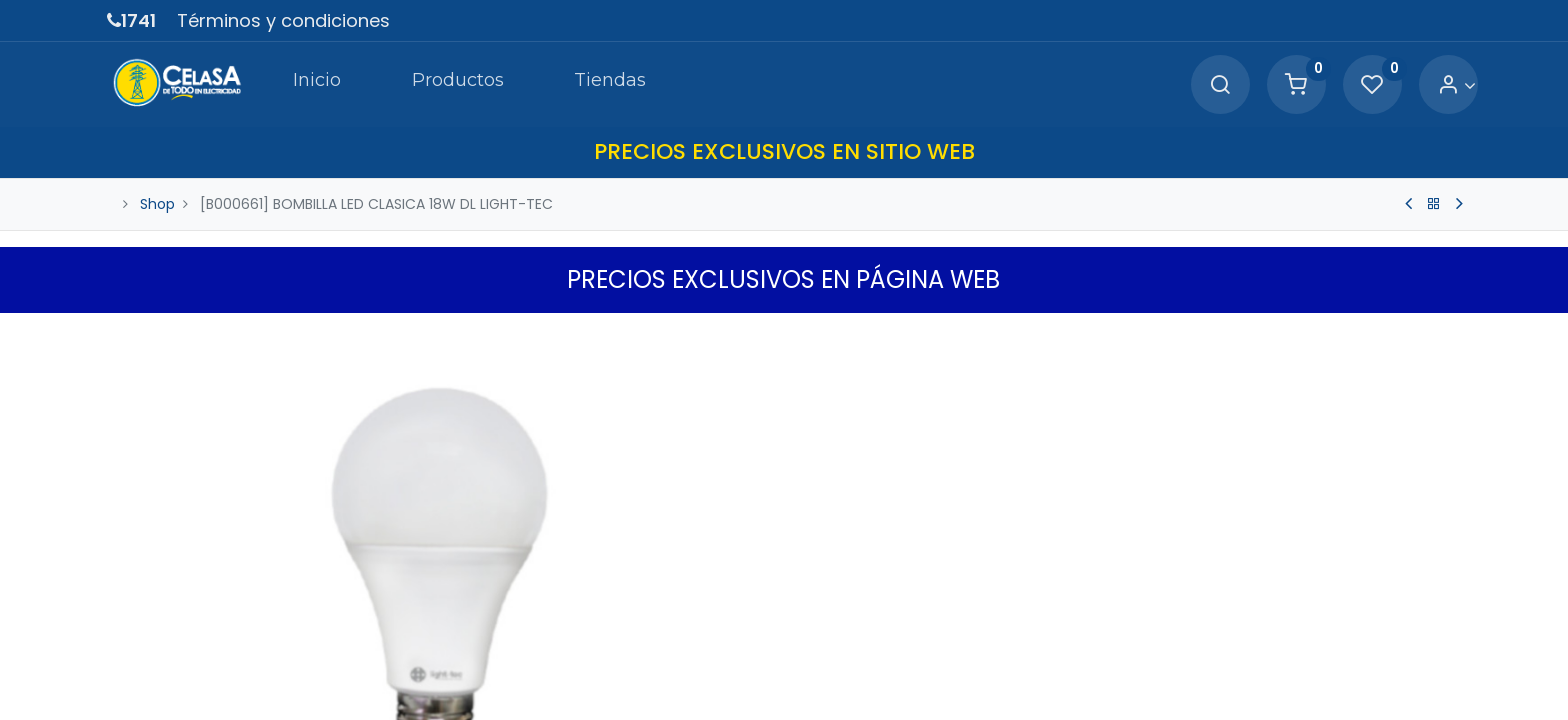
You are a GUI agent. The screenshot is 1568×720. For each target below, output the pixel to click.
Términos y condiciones (283, 20)
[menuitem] (305, 84)
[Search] (1205, 85)
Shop (157, 203)
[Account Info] (1441, 85)
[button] (1449, 333)
